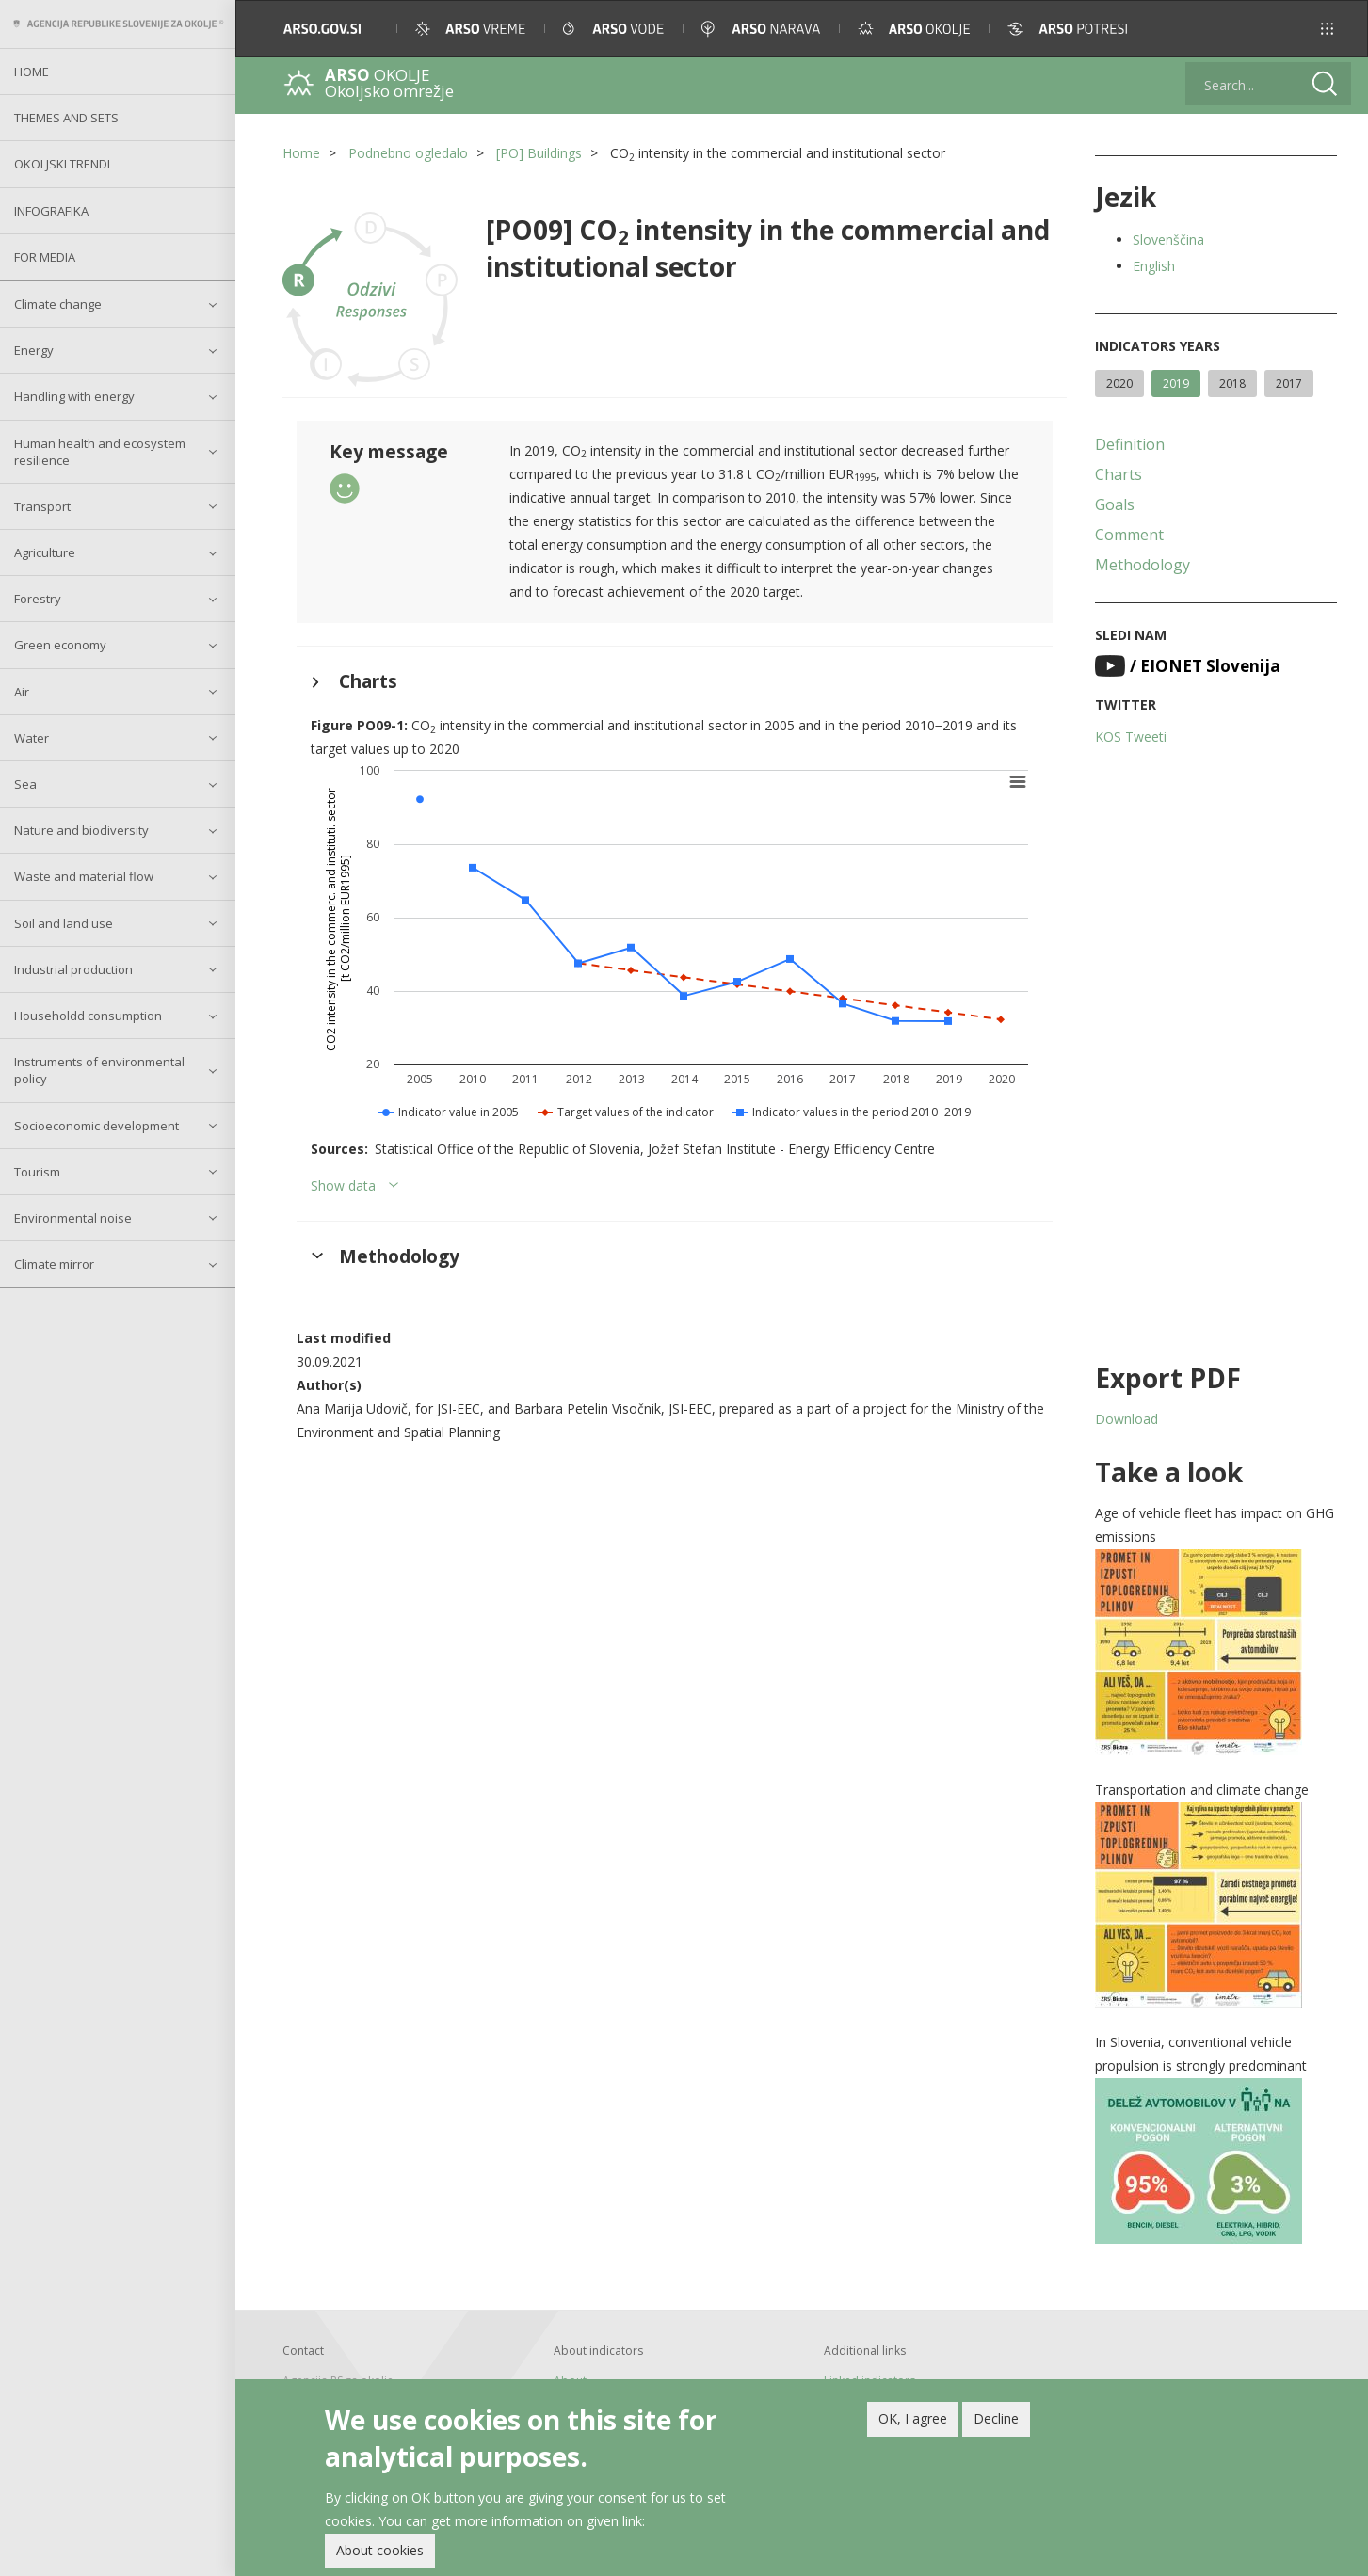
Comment (1129, 534)
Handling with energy (74, 396)
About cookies (380, 2551)
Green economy (60, 644)
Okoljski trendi (62, 163)
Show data (343, 1185)
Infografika (51, 210)
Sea (25, 784)
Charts (1118, 474)
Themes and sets (66, 117)
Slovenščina (1168, 239)
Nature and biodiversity (81, 830)
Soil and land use (63, 923)
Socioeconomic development (96, 1125)
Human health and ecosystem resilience (99, 452)
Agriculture (44, 552)
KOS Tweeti (1131, 736)
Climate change (58, 304)
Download (1126, 1419)
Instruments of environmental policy (99, 1070)
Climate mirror (54, 1264)
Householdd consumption (88, 1015)
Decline (996, 2419)
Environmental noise (73, 1217)
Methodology (1142, 564)
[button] (1327, 28)
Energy (34, 350)
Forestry (37, 598)
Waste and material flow (83, 876)
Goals (1115, 504)
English (1154, 266)
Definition (1130, 444)
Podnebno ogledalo (408, 153)
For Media (44, 256)
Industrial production (73, 969)
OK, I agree (912, 2419)
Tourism (37, 1171)
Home (31, 71)
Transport (42, 506)
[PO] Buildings (539, 153)
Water (31, 737)
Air (21, 691)
